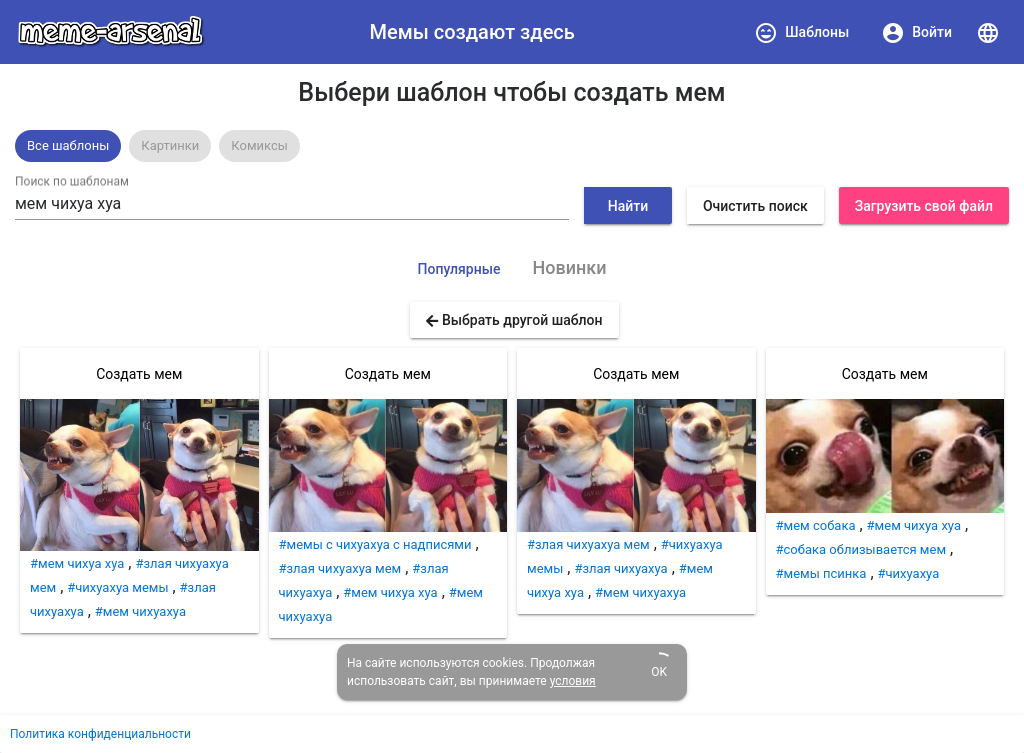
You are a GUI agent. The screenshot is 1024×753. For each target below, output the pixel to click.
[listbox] (512, 146)
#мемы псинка (821, 573)
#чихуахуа (909, 573)
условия (573, 681)
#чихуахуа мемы (117, 587)
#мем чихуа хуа (77, 563)
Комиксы (259, 145)
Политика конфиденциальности (100, 734)
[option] (68, 146)
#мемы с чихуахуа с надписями (375, 544)
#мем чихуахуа (140, 611)
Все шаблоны (68, 145)
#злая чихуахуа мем (340, 568)
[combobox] (292, 204)
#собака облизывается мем (861, 549)
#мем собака (816, 525)
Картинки (170, 145)
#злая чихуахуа (620, 568)
